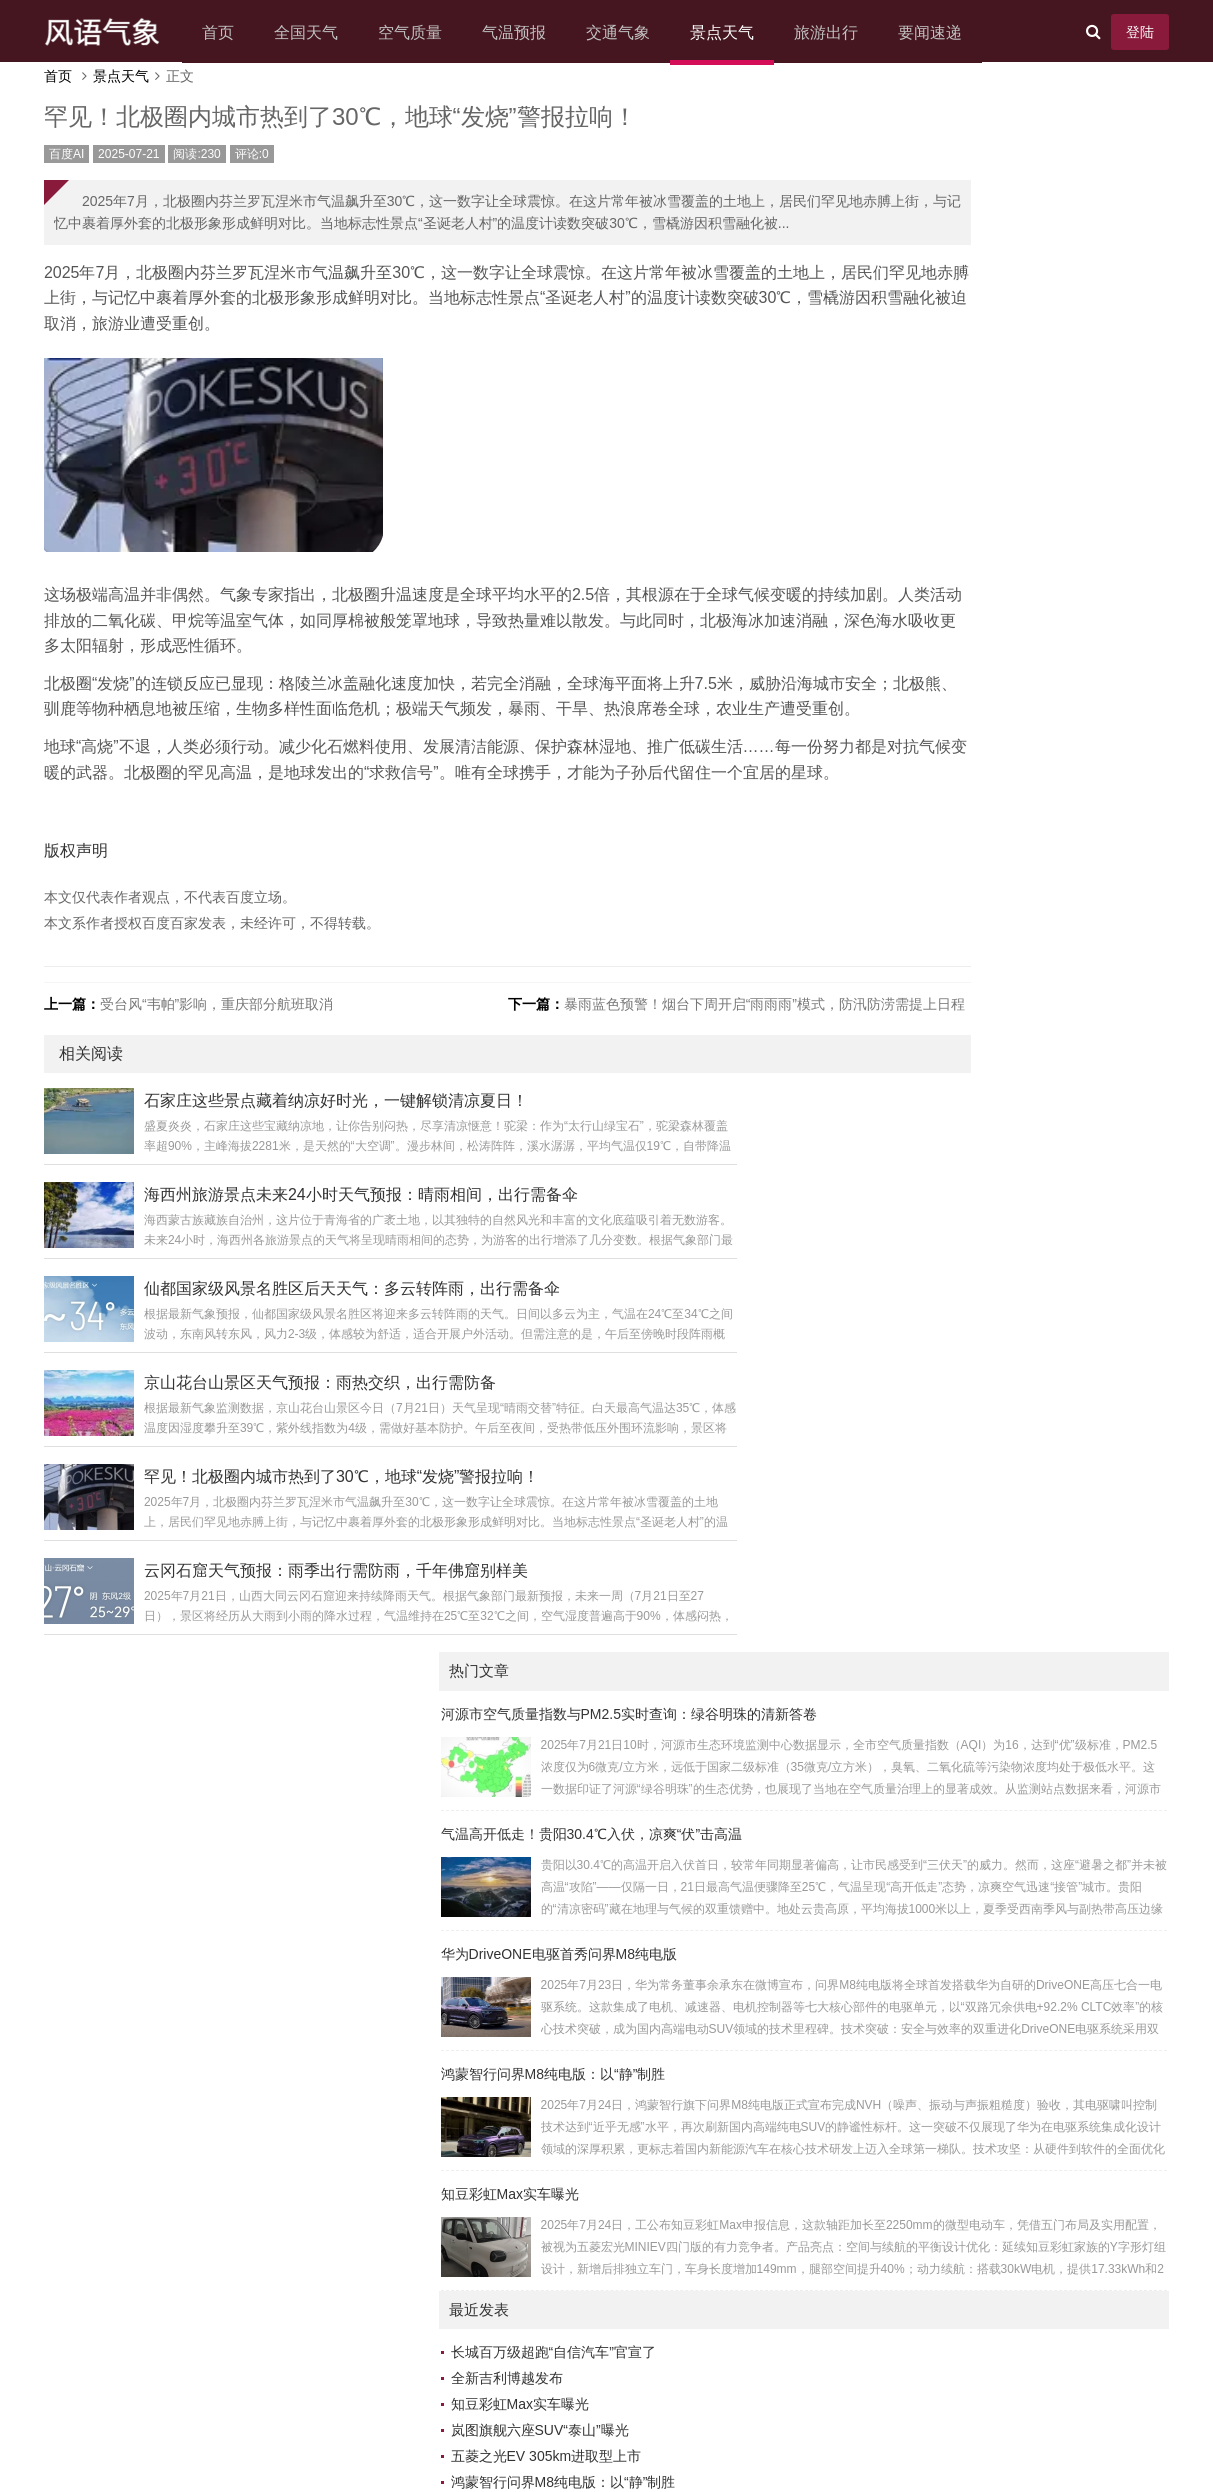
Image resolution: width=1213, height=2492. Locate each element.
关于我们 (445, 2407)
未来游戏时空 (868, 2015)
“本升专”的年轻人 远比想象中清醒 (930, 1150)
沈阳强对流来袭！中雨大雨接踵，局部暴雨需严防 (980, 1124)
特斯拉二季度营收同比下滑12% (924, 962)
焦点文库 (854, 1833)
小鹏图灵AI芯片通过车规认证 (916, 988)
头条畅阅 (1022, 2119)
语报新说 (1022, 2093)
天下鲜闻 (1022, 1937)
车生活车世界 (1036, 2171)
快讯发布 (854, 2041)
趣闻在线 (1022, 2041)
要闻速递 (949, 32)
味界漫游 (854, 1625)
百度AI (86, 174)
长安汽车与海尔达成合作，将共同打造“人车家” (970, 936)
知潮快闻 (1022, 1989)
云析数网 (854, 1807)
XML (781, 2407)
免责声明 (585, 2407)
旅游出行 (845, 32)
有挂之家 (1022, 1729)
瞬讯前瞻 (1022, 2223)
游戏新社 (854, 1859)
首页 (237, 32)
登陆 (1121, 32)
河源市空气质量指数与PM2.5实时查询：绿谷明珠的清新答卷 (1004, 141)
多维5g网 (1023, 1677)
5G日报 (1017, 1755)
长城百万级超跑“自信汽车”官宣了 (928, 780)
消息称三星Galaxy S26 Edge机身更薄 (943, 1098)
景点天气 (741, 32)
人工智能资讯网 (1043, 1651)
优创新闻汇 (1029, 1781)
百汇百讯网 (861, 1781)
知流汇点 (1022, 2249)
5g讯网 (1016, 1521)
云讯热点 (1022, 2197)
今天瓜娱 (854, 1885)
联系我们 (655, 2407)
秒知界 (1015, 2067)
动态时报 (854, 2171)
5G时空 (849, 2145)
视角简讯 (854, 2067)
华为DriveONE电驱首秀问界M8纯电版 (934, 381)
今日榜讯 (1022, 1963)
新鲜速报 (854, 1755)
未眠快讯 (854, 1729)
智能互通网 (861, 1677)
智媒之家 (1022, 1911)
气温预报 (533, 32)
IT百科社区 (860, 1911)
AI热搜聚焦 (1028, 2145)
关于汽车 (1022, 1703)
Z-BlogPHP (576, 2437)
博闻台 (847, 2119)
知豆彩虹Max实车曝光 (885, 621)
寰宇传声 (1022, 1833)
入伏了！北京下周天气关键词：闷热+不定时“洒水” (982, 1280)
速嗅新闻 (854, 2249)
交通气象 (637, 32)
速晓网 (847, 2223)
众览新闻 (854, 1963)
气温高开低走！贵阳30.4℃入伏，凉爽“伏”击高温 (967, 261)
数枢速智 (854, 1989)
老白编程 (724, 2437)
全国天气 (325, 32)
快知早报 (1022, 1599)
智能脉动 (1022, 1859)
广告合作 (515, 2407)
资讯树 (1015, 1807)
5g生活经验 (1030, 1885)
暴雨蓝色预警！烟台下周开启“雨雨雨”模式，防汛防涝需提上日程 (685, 1117)
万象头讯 (854, 1599)
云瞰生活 (854, 1573)
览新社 (847, 2093)
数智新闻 (1022, 1547)
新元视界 (854, 1937)
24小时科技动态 (1044, 2015)
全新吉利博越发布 (882, 806)
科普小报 (854, 1651)
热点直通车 (861, 2197)
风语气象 (573, 2377)
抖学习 (847, 1703)
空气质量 (429, 32)
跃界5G (1017, 1625)
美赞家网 (854, 1547)
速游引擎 (1022, 1573)
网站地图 (725, 2407)
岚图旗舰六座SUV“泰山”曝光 (915, 858)
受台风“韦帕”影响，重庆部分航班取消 (236, 1117)
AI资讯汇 (853, 1521)
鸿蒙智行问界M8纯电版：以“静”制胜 (928, 501)
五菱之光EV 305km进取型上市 (921, 884)
